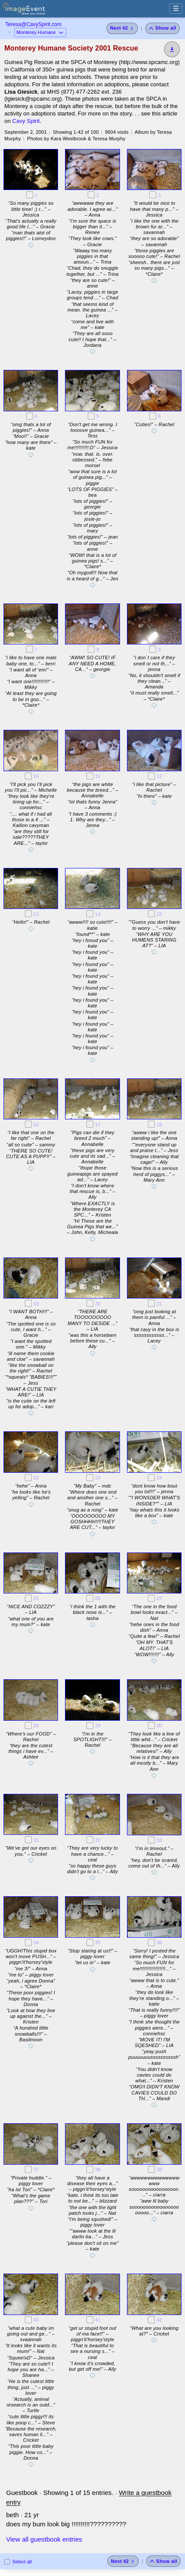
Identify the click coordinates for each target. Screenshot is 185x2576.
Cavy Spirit (26, 121)
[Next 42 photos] (122, 28)
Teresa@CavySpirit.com (33, 24)
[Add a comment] (31, 246)
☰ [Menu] (176, 8)
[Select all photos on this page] (7, 2562)
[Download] (172, 49)
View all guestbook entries (44, 2539)
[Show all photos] (162, 28)
